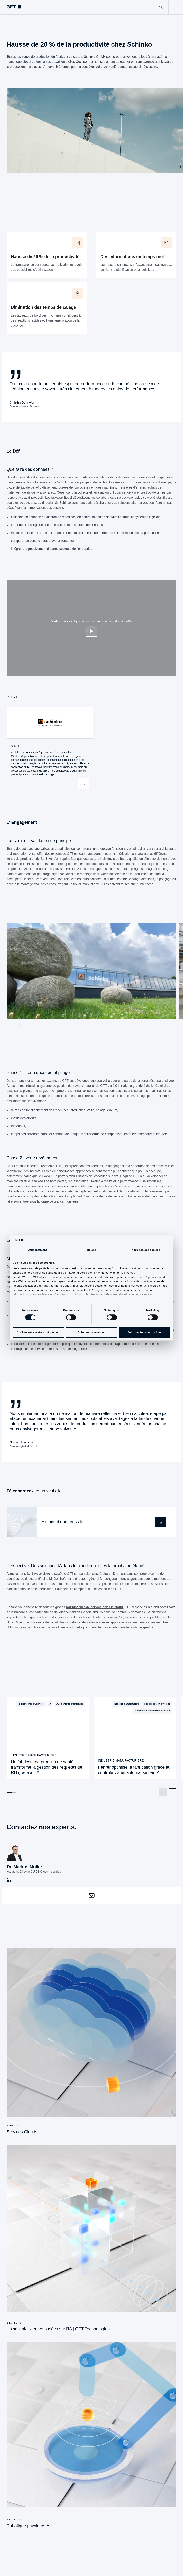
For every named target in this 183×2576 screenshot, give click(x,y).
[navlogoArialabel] (13, 6)
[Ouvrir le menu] (175, 7)
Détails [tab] (91, 1249)
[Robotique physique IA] (91, 2435)
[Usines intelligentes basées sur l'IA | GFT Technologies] (91, 2238)
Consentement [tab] (37, 1249)
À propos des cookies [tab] (146, 1249)
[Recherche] (161, 7)
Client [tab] (12, 697)
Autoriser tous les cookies (144, 1332)
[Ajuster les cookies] (91, 631)
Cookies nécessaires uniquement (38, 1332)
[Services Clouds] (91, 2041)
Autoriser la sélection (91, 1332)
